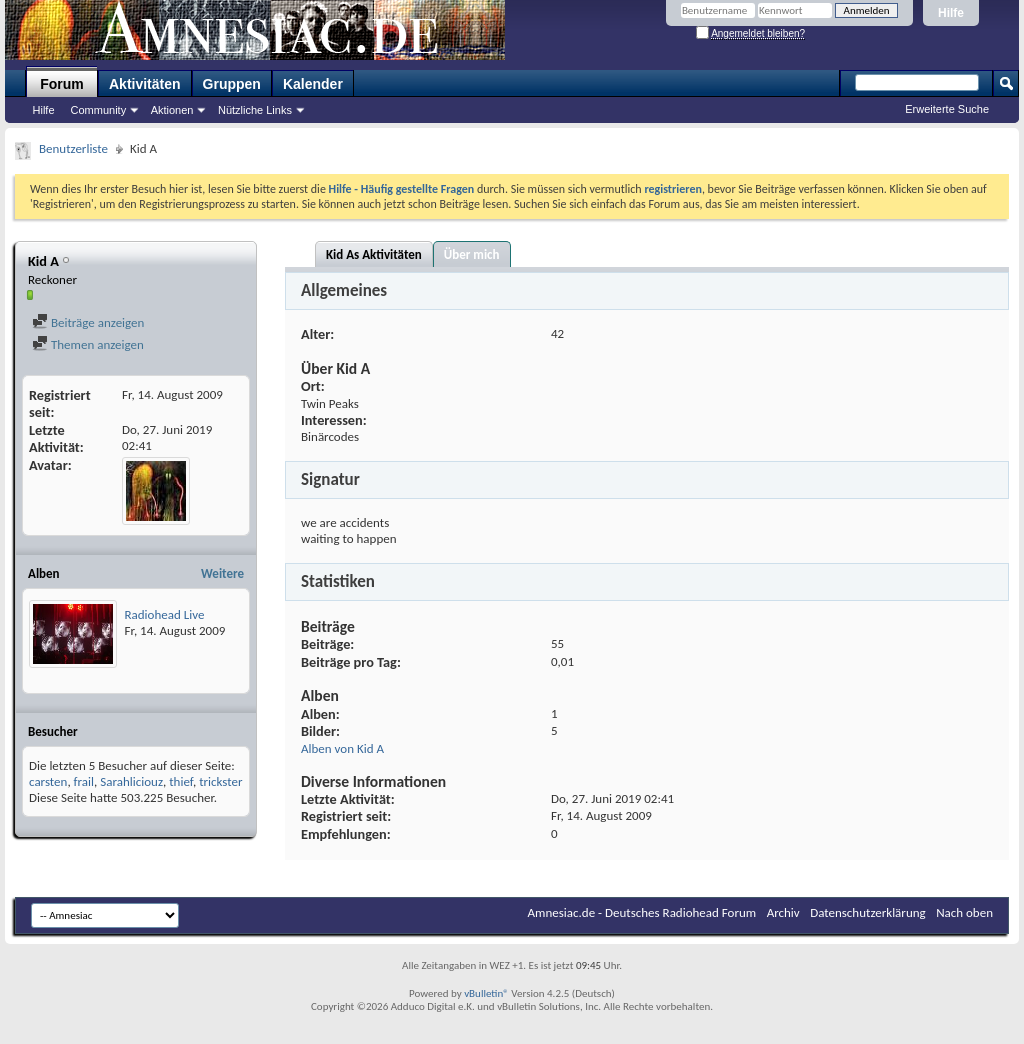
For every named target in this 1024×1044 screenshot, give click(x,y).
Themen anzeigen (88, 344)
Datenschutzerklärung (868, 912)
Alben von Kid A (342, 748)
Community (99, 110)
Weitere (222, 573)
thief (181, 781)
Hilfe (951, 13)
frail (84, 781)
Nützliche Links (255, 110)
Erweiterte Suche (947, 109)
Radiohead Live (165, 614)
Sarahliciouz (131, 781)
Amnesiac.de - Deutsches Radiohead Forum (642, 912)
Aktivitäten (145, 84)
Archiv (783, 912)
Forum (62, 84)
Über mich (472, 254)
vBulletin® (486, 993)
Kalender (313, 84)
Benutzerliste (73, 148)
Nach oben (964, 912)
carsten (48, 781)
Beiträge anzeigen (88, 322)
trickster (220, 781)
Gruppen (232, 84)
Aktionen (172, 110)
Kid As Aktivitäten (374, 254)
